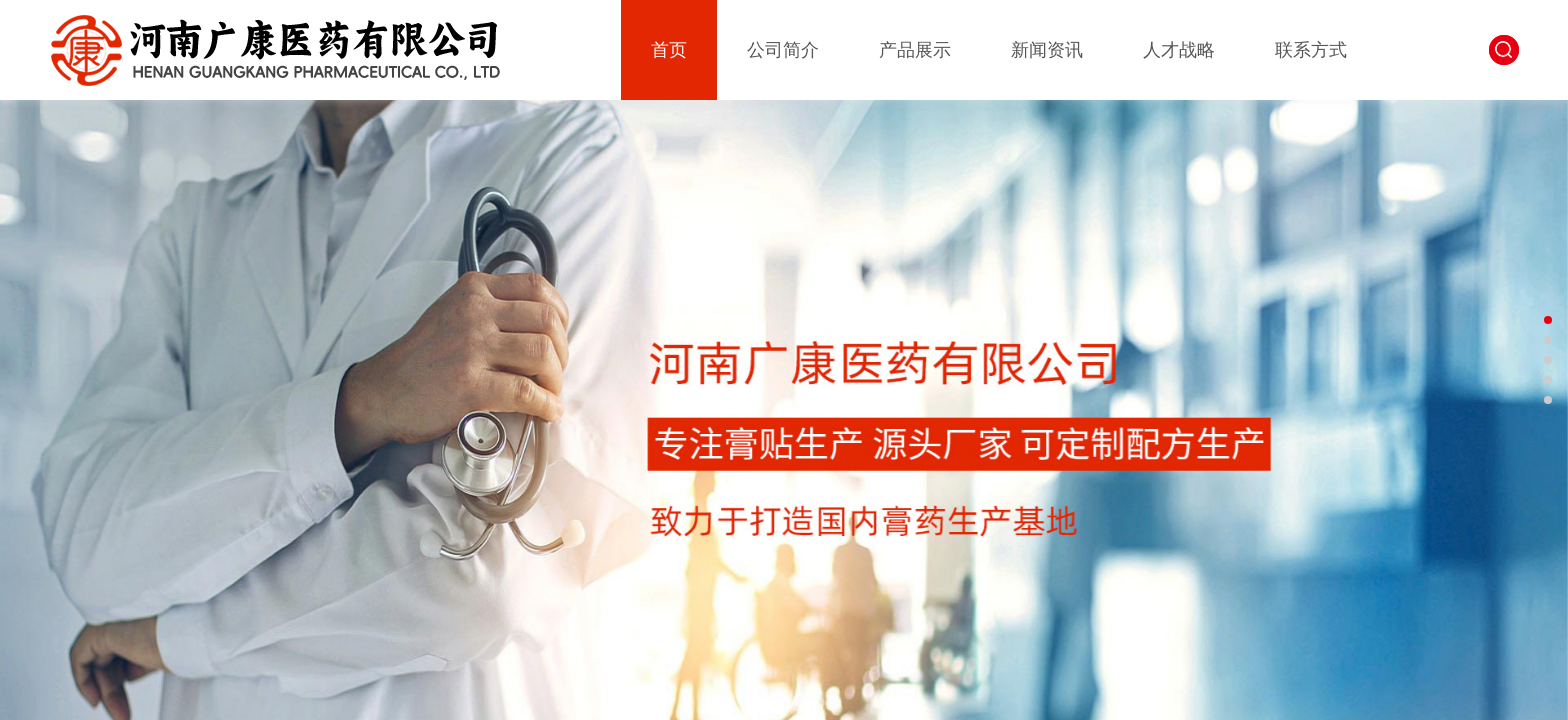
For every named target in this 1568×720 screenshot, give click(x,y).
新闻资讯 (1047, 50)
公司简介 (783, 50)
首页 (669, 50)
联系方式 (1311, 50)
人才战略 (1179, 50)
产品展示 (915, 50)
